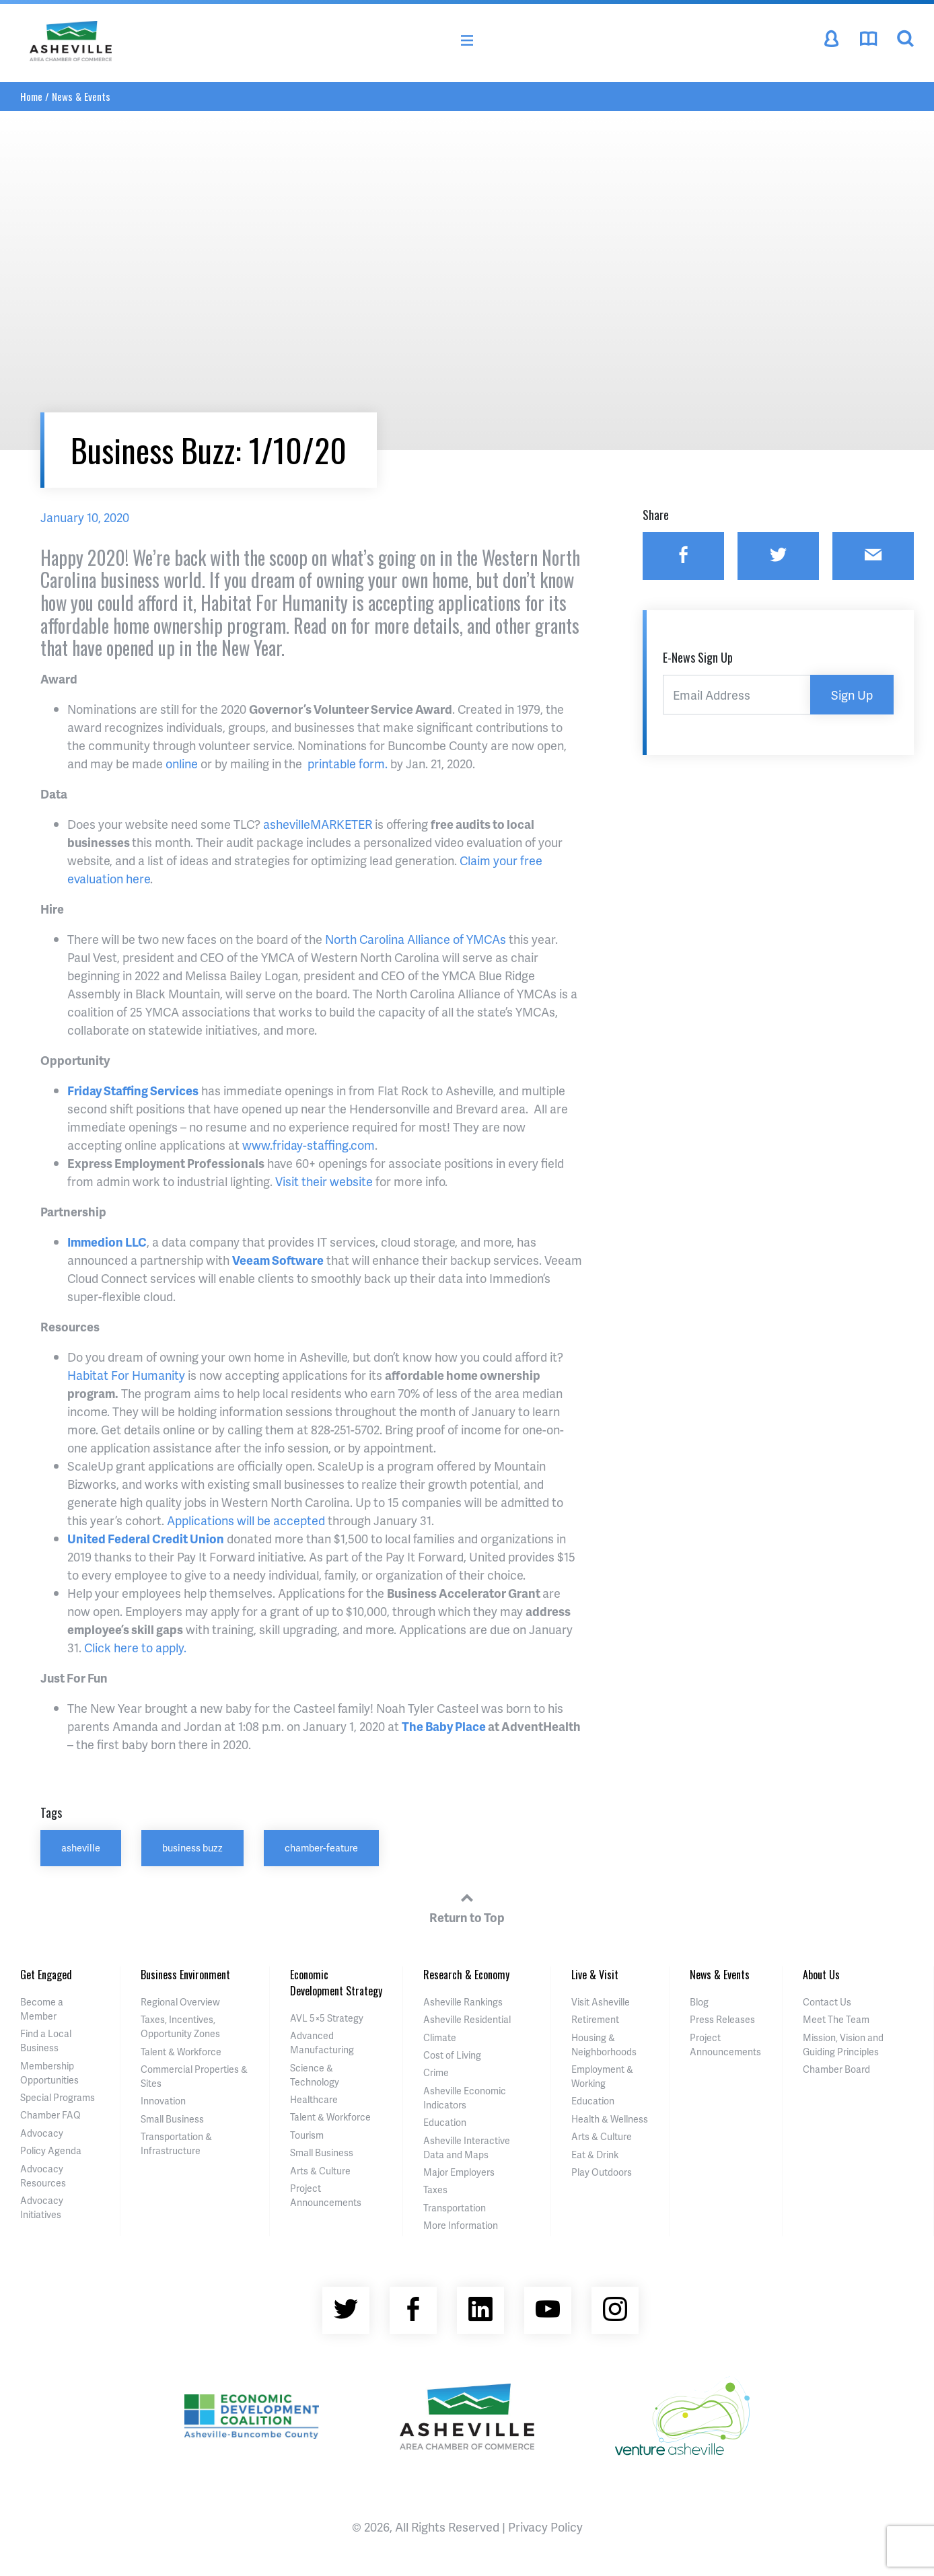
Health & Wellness (609, 2118)
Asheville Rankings (463, 2001)
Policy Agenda (50, 2150)
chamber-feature (321, 1847)
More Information (460, 2225)
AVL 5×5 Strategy (326, 2018)
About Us (821, 1974)
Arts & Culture (320, 2170)
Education (444, 2122)
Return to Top (467, 1905)
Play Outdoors (601, 2172)
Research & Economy (466, 1974)
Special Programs (57, 2097)
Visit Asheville (600, 2001)
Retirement (595, 2019)
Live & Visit (594, 1974)
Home (31, 96)
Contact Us (827, 2001)
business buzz (192, 1847)
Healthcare (314, 2099)
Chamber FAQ (50, 2114)
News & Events (81, 96)
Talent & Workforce (181, 2051)
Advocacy (41, 2133)
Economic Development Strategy (336, 1982)
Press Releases (722, 2019)
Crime (436, 2072)
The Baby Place (444, 1726)
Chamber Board (836, 2069)
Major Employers (459, 2172)
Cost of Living (452, 2055)
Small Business (172, 2118)
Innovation (163, 2100)
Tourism (307, 2135)
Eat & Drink (594, 2154)
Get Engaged (46, 1974)
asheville (80, 1847)
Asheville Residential (467, 2019)
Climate (439, 2037)
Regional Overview (180, 2001)
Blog (699, 2001)
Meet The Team (836, 2019)
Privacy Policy (545, 2526)
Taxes (435, 2189)
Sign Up (852, 694)
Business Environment (185, 1974)
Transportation (454, 2207)
